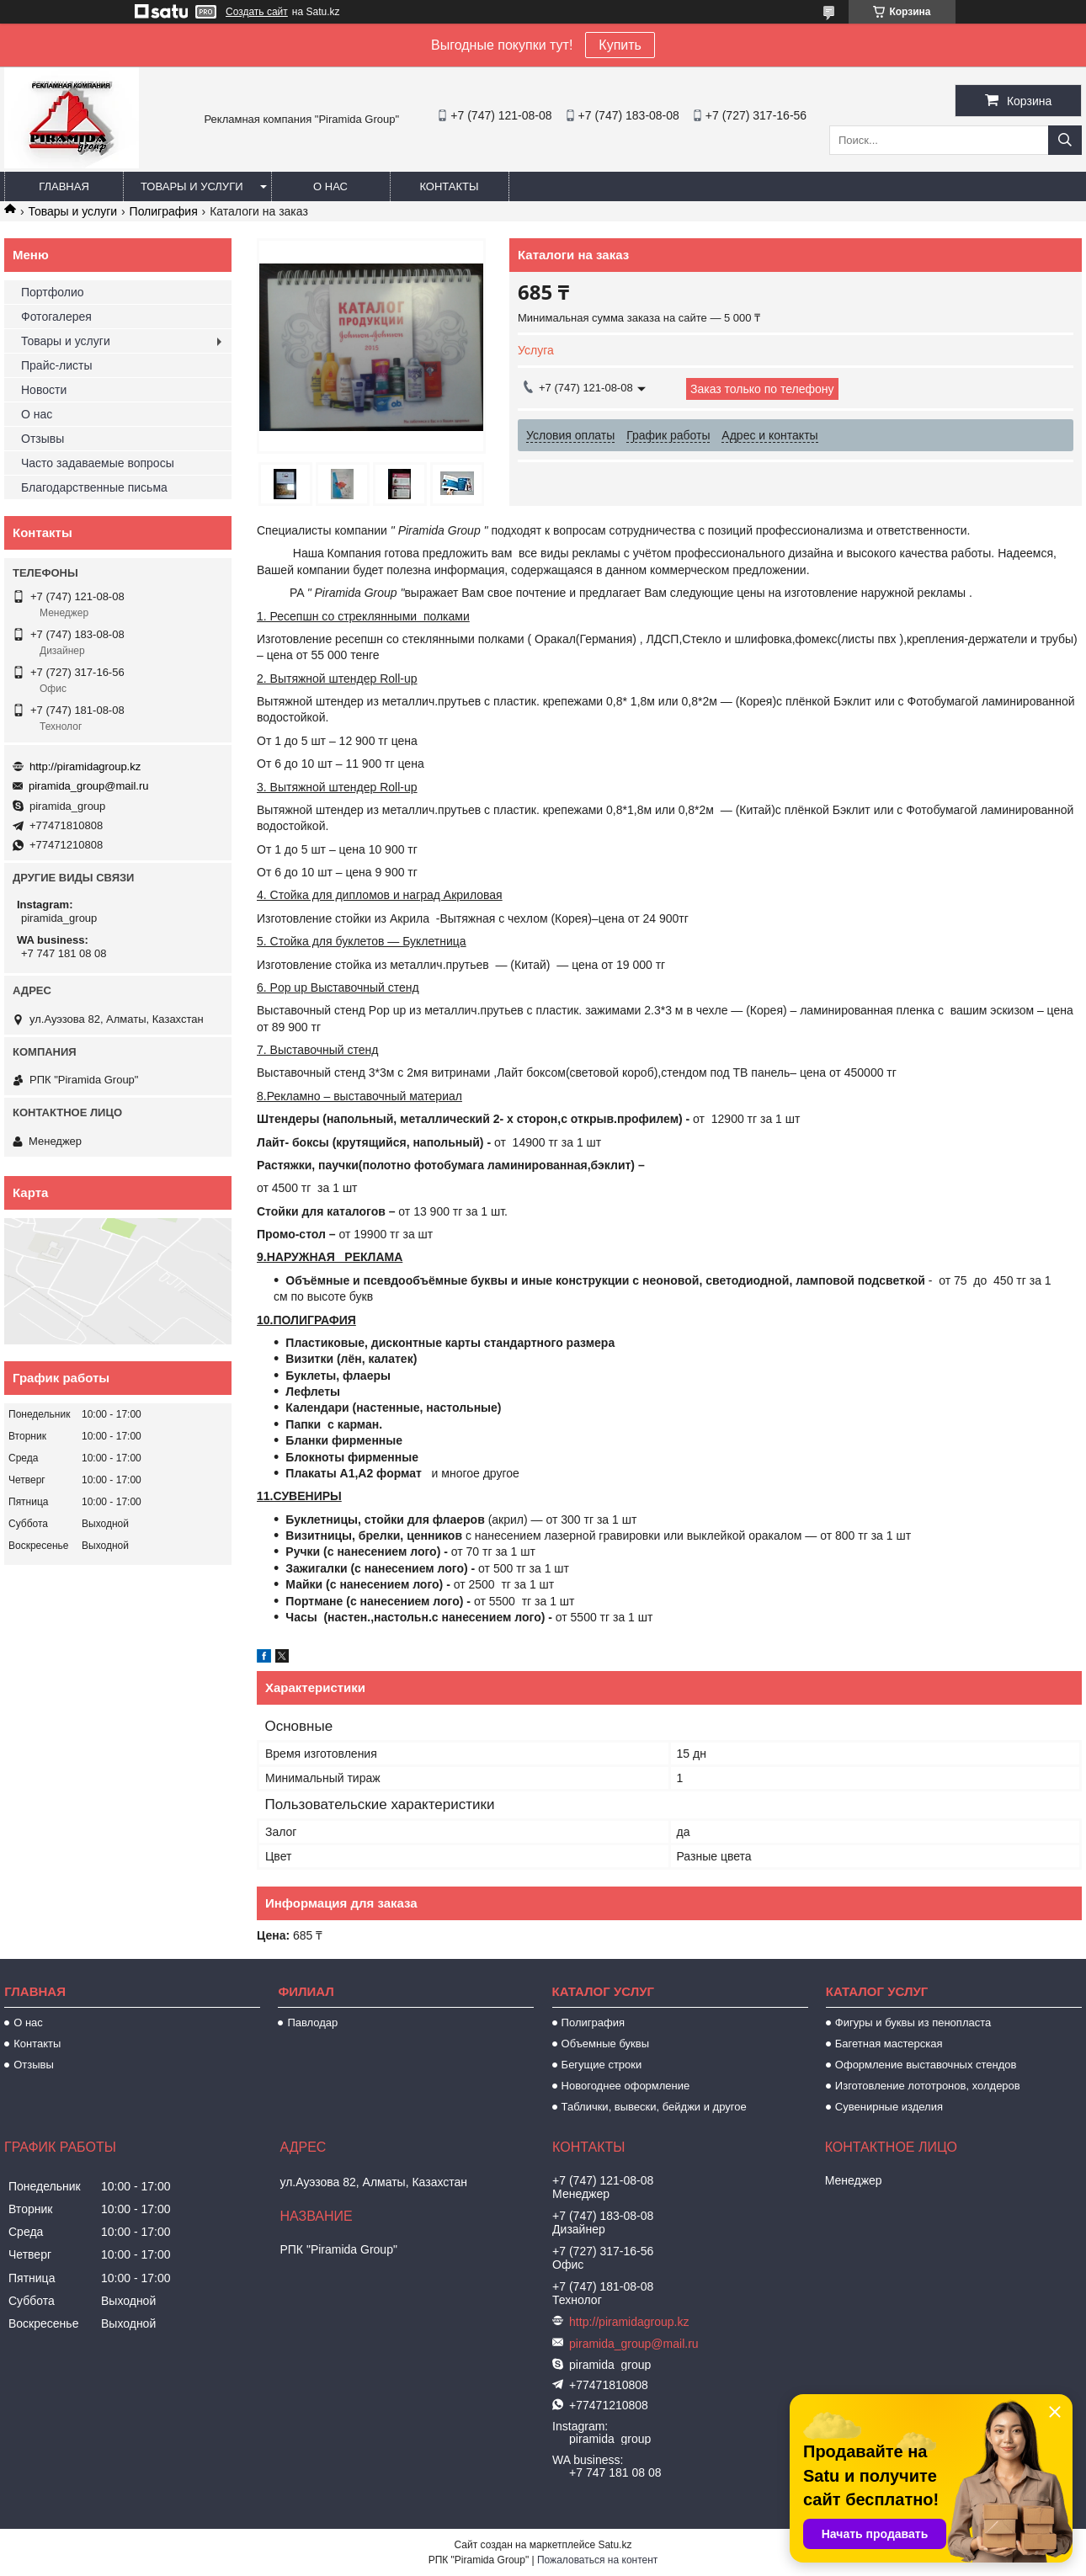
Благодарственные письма (94, 487)
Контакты (448, 186)
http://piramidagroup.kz (85, 766)
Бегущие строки (602, 2064)
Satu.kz (614, 2545)
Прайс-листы (57, 365)
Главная (64, 186)
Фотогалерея (56, 316)
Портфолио (52, 292)
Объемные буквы (605, 2043)
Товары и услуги (192, 186)
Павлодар (312, 2022)
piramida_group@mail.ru (89, 786)
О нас (330, 186)
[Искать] (1065, 140)
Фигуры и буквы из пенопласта (913, 2022)
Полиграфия (164, 211)
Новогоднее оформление (626, 2085)
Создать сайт (257, 12)
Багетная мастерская (889, 2043)
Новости (44, 390)
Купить (620, 45)
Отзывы (42, 438)
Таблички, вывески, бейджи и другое (654, 2106)
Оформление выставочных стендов (926, 2064)
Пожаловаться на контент (597, 2560)
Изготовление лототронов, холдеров (927, 2085)
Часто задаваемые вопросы (97, 463)
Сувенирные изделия (889, 2106)
